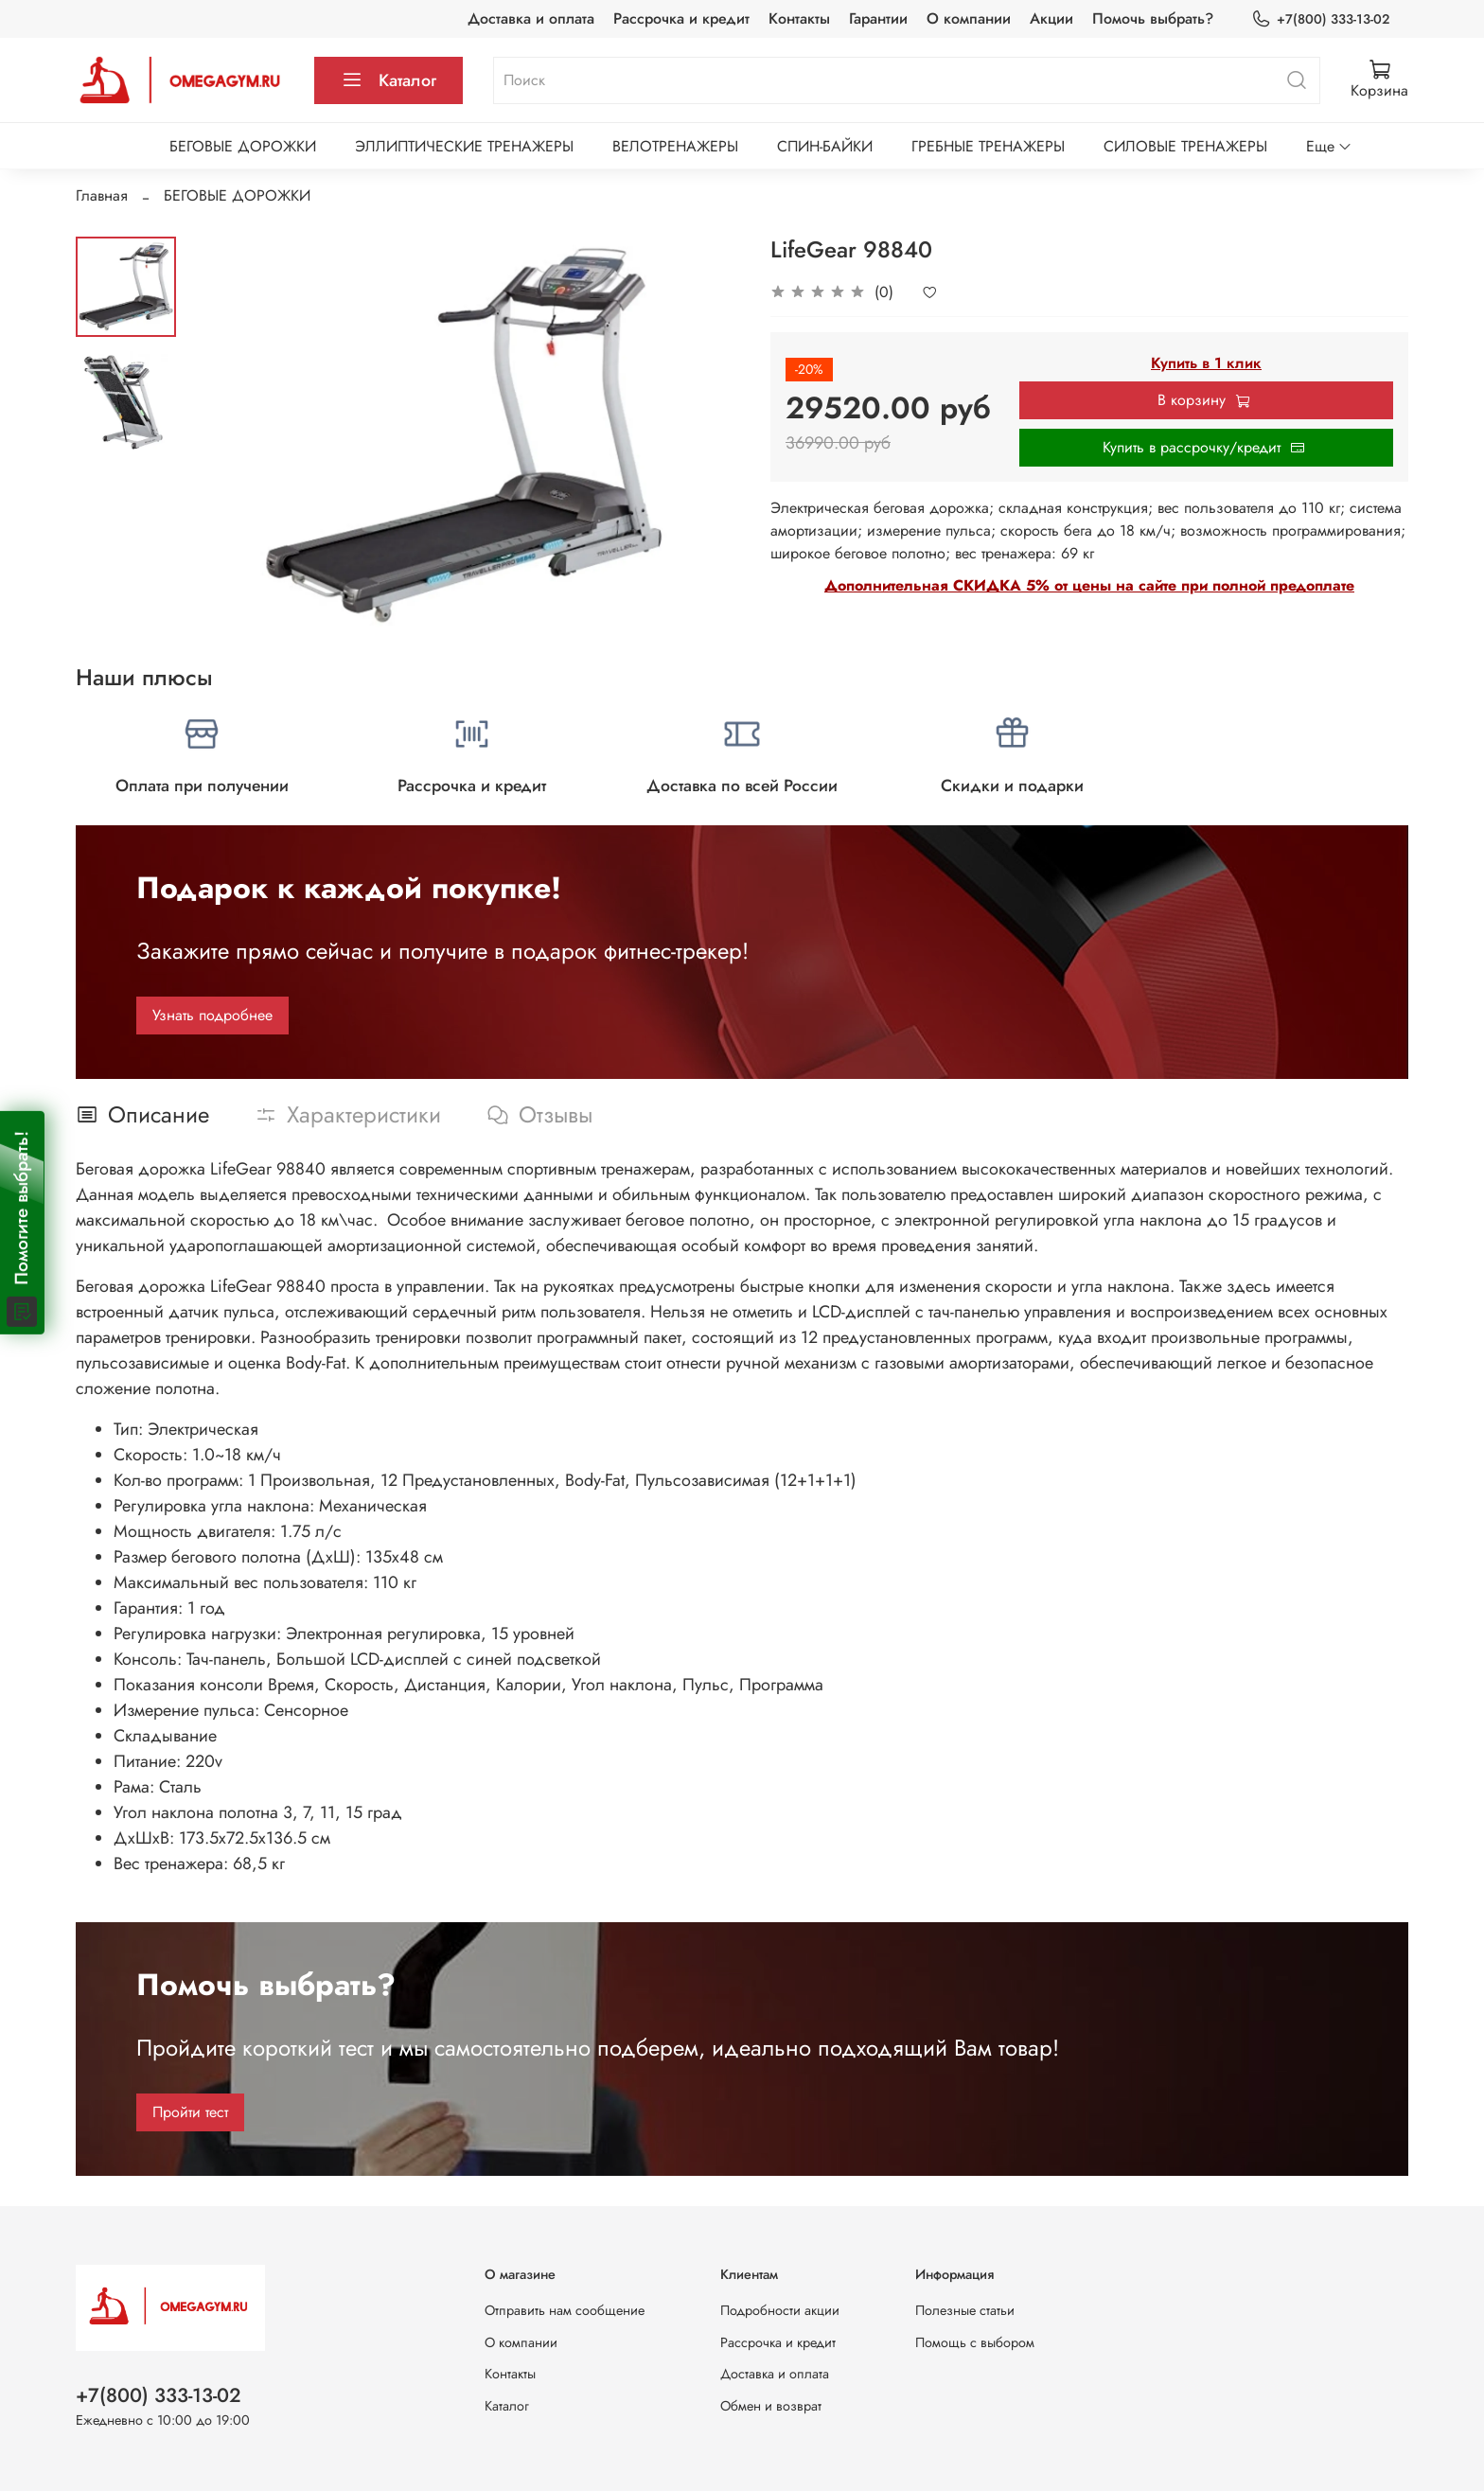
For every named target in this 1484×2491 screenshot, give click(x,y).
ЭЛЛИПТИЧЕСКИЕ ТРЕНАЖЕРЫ (464, 146)
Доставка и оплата (531, 18)
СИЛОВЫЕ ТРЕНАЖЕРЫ (1185, 146)
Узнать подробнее (212, 1015)
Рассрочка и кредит (681, 18)
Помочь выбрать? (1152, 18)
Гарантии (878, 18)
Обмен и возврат (771, 2405)
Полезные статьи (965, 2310)
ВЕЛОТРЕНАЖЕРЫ (675, 146)
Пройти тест (190, 2112)
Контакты (799, 18)
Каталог (388, 80)
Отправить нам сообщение (565, 2310)
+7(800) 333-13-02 (1320, 19)
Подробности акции (779, 2310)
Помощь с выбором (974, 2342)
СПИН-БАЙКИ (825, 146)
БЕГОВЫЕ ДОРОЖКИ (242, 146)
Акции (1051, 18)
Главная (102, 195)
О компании (969, 18)
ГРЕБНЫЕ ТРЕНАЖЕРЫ (988, 146)
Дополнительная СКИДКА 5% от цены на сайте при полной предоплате (1089, 585)
